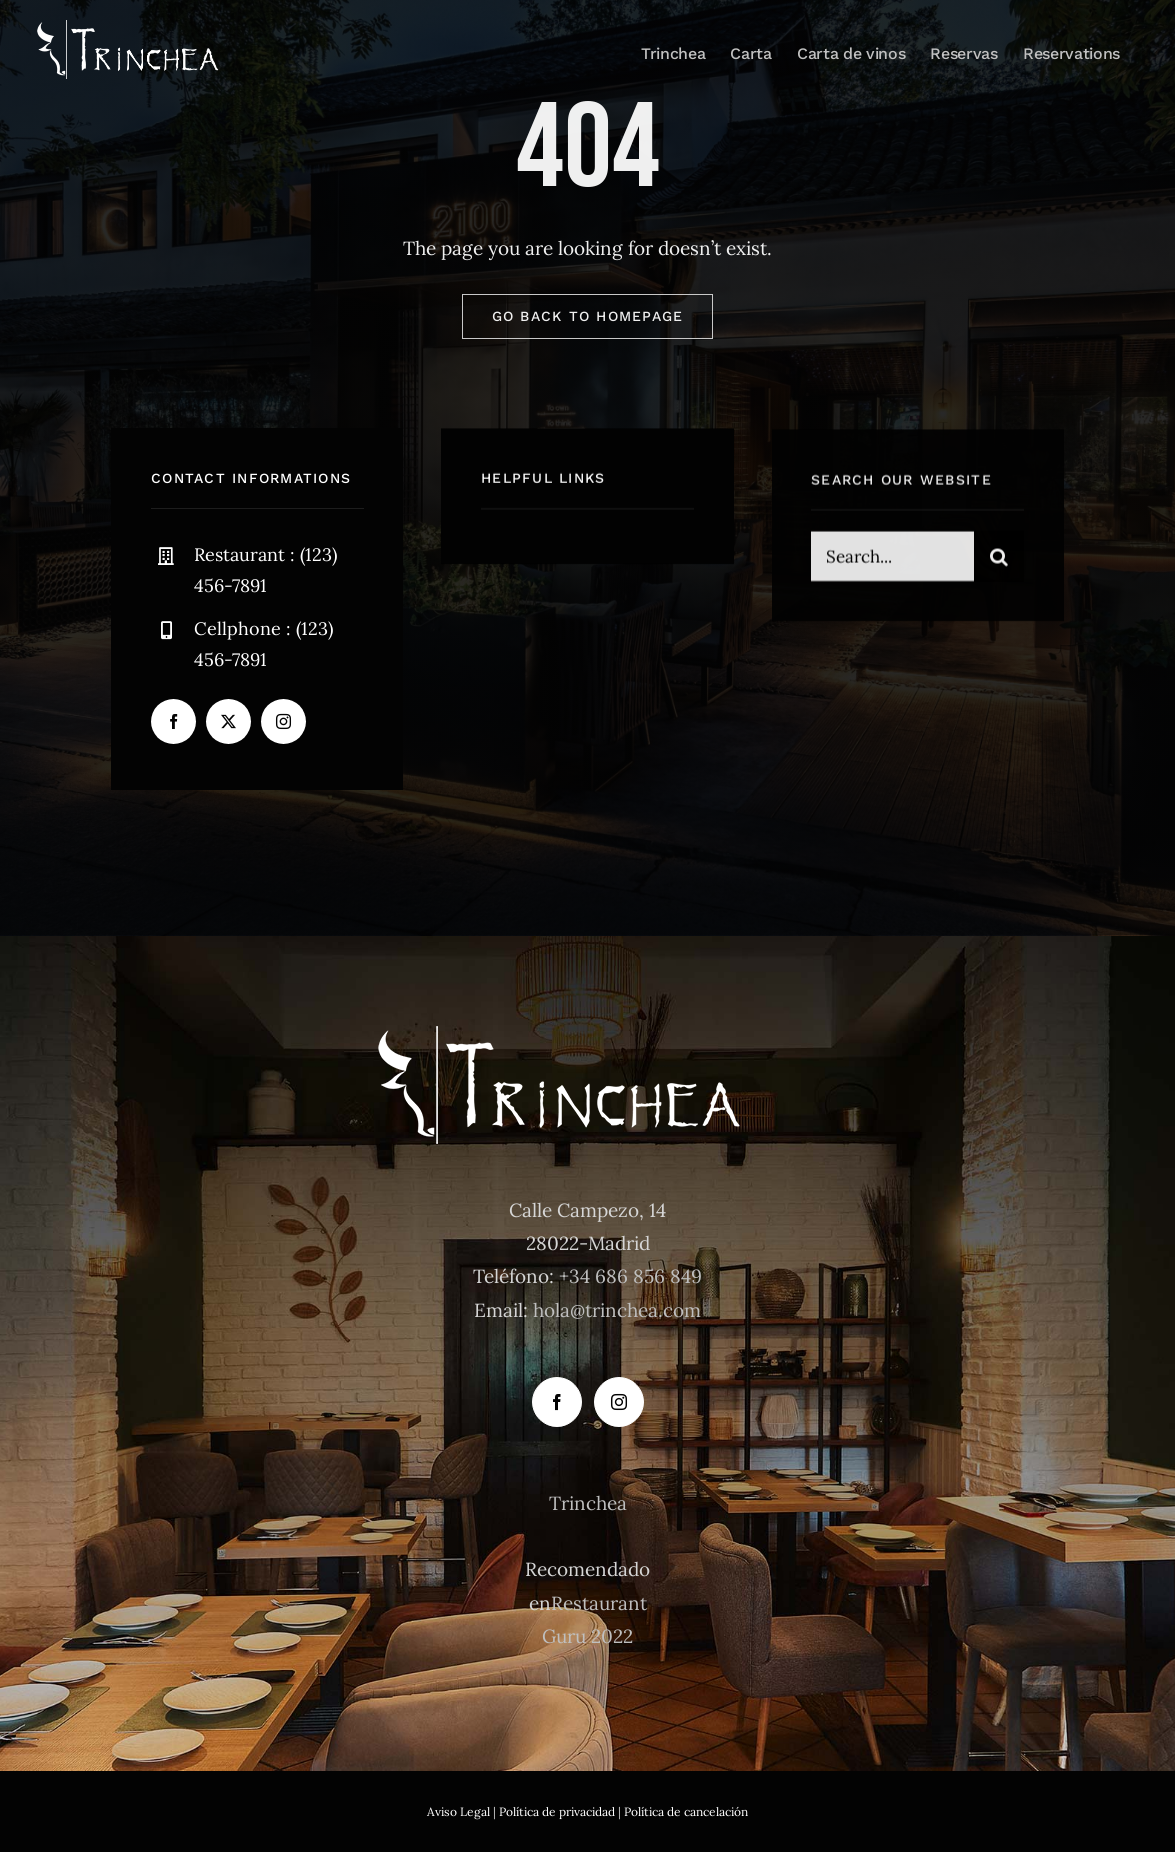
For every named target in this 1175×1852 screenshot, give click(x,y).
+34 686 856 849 (630, 1276)
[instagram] (283, 721)
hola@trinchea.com (617, 1310)
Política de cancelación (686, 1811)
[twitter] (228, 721)
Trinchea (588, 1503)
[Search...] (892, 559)
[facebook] (173, 721)
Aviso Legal (458, 1811)
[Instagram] (619, 1402)
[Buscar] (999, 559)
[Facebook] (557, 1402)
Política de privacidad (557, 1811)
